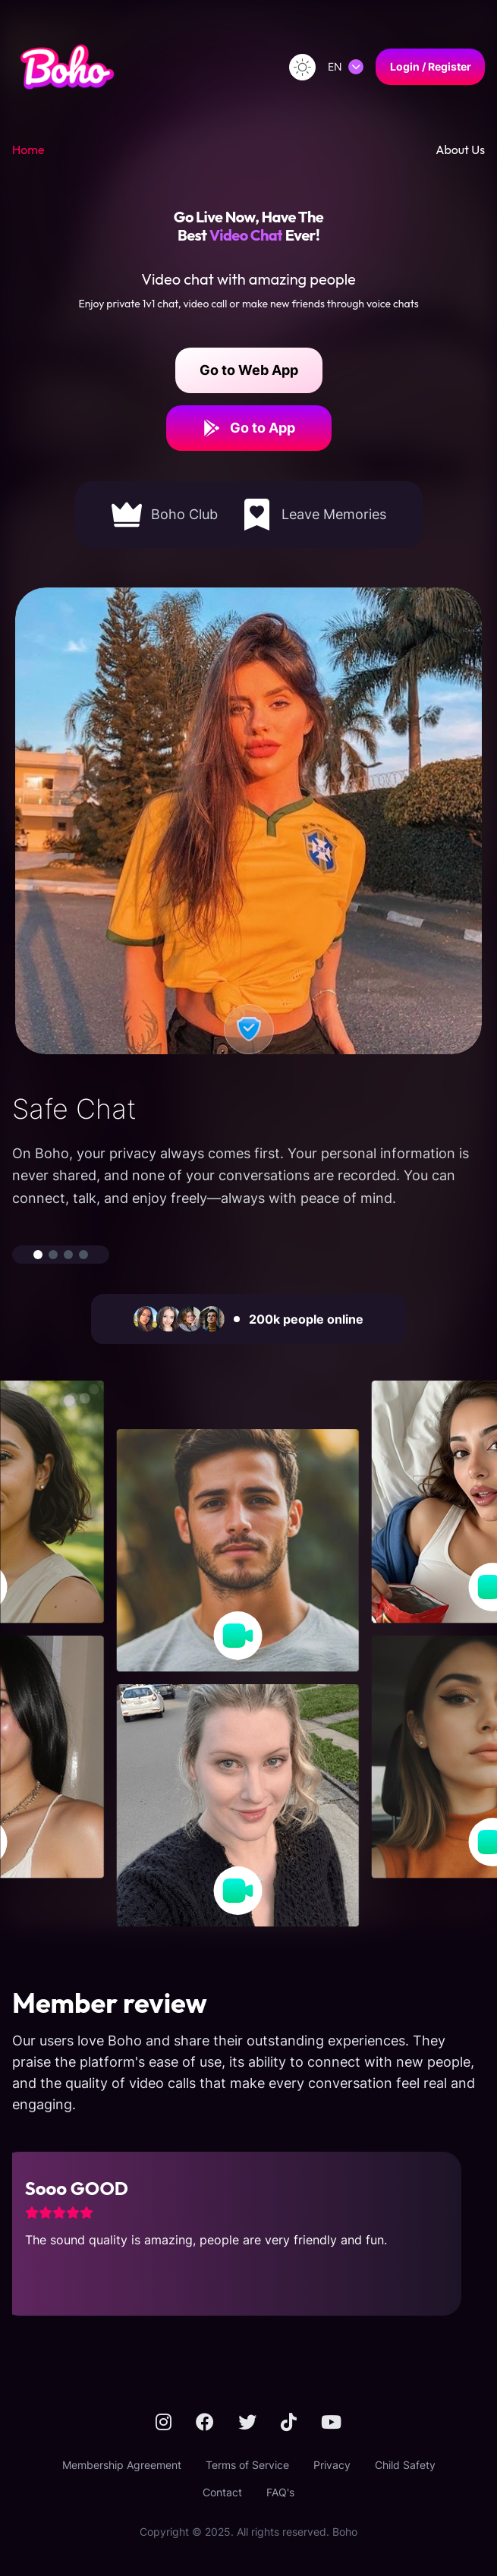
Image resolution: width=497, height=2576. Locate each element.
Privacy (332, 2464)
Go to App (249, 428)
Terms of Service (247, 2464)
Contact (222, 2492)
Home (28, 149)
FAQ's (280, 2492)
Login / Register (430, 66)
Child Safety (405, 2464)
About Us (460, 149)
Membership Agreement (121, 2464)
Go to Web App (249, 370)
